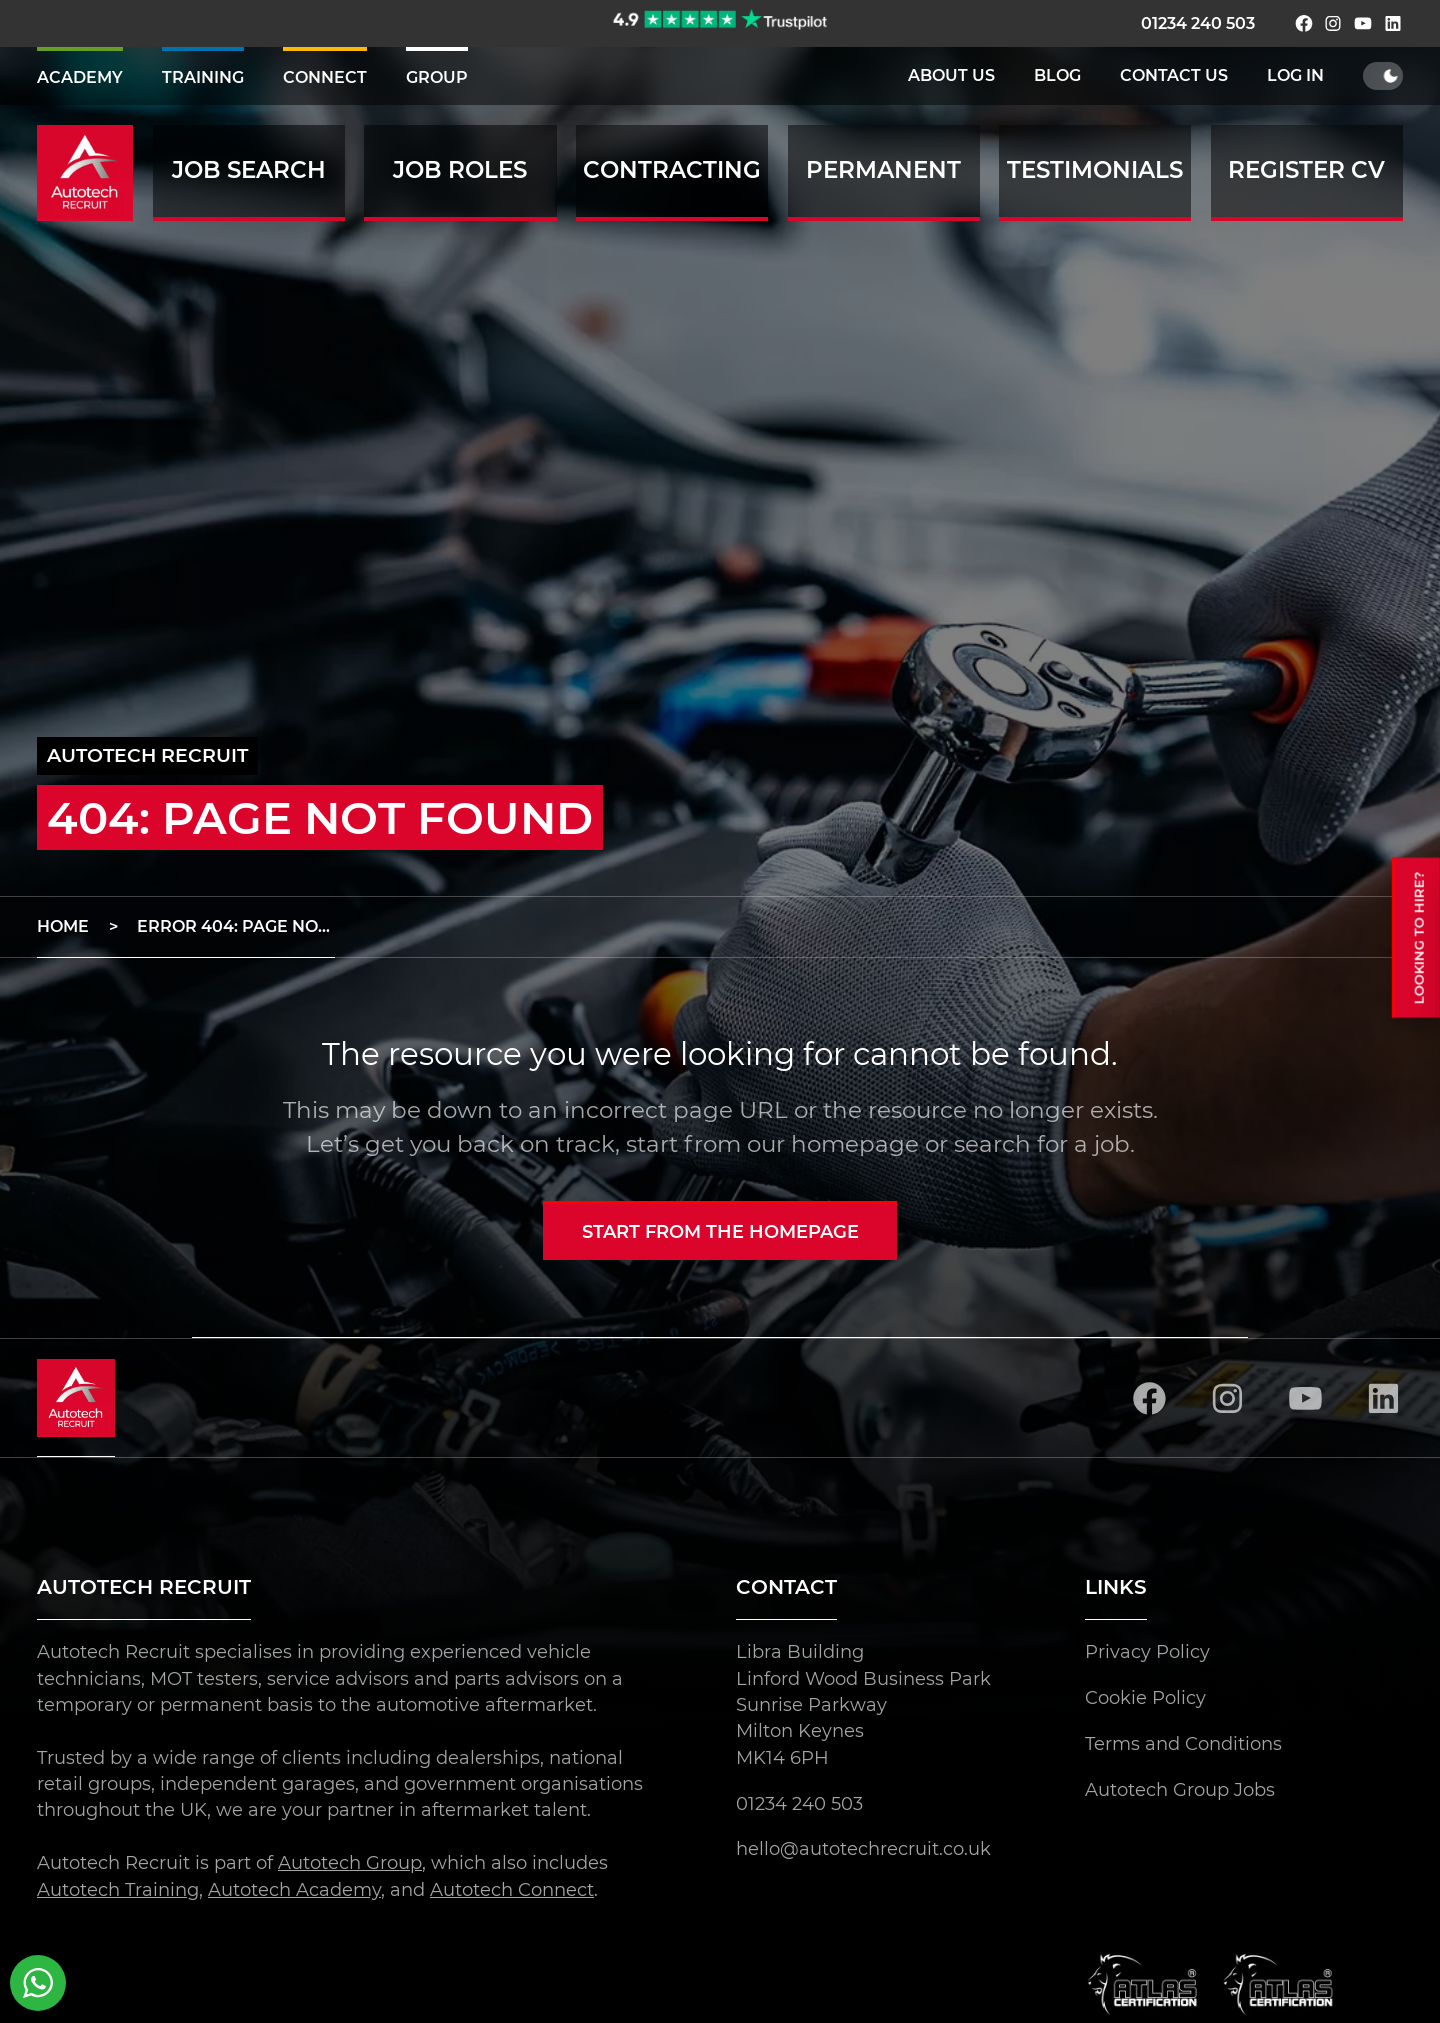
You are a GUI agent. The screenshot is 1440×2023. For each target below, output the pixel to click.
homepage (855, 1144)
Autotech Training (118, 1888)
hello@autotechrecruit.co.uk (863, 1848)
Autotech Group (350, 1862)
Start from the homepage (720, 1231)
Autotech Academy (294, 1888)
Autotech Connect (512, 1888)
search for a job (1042, 1144)
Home (63, 926)
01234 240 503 (1198, 23)
